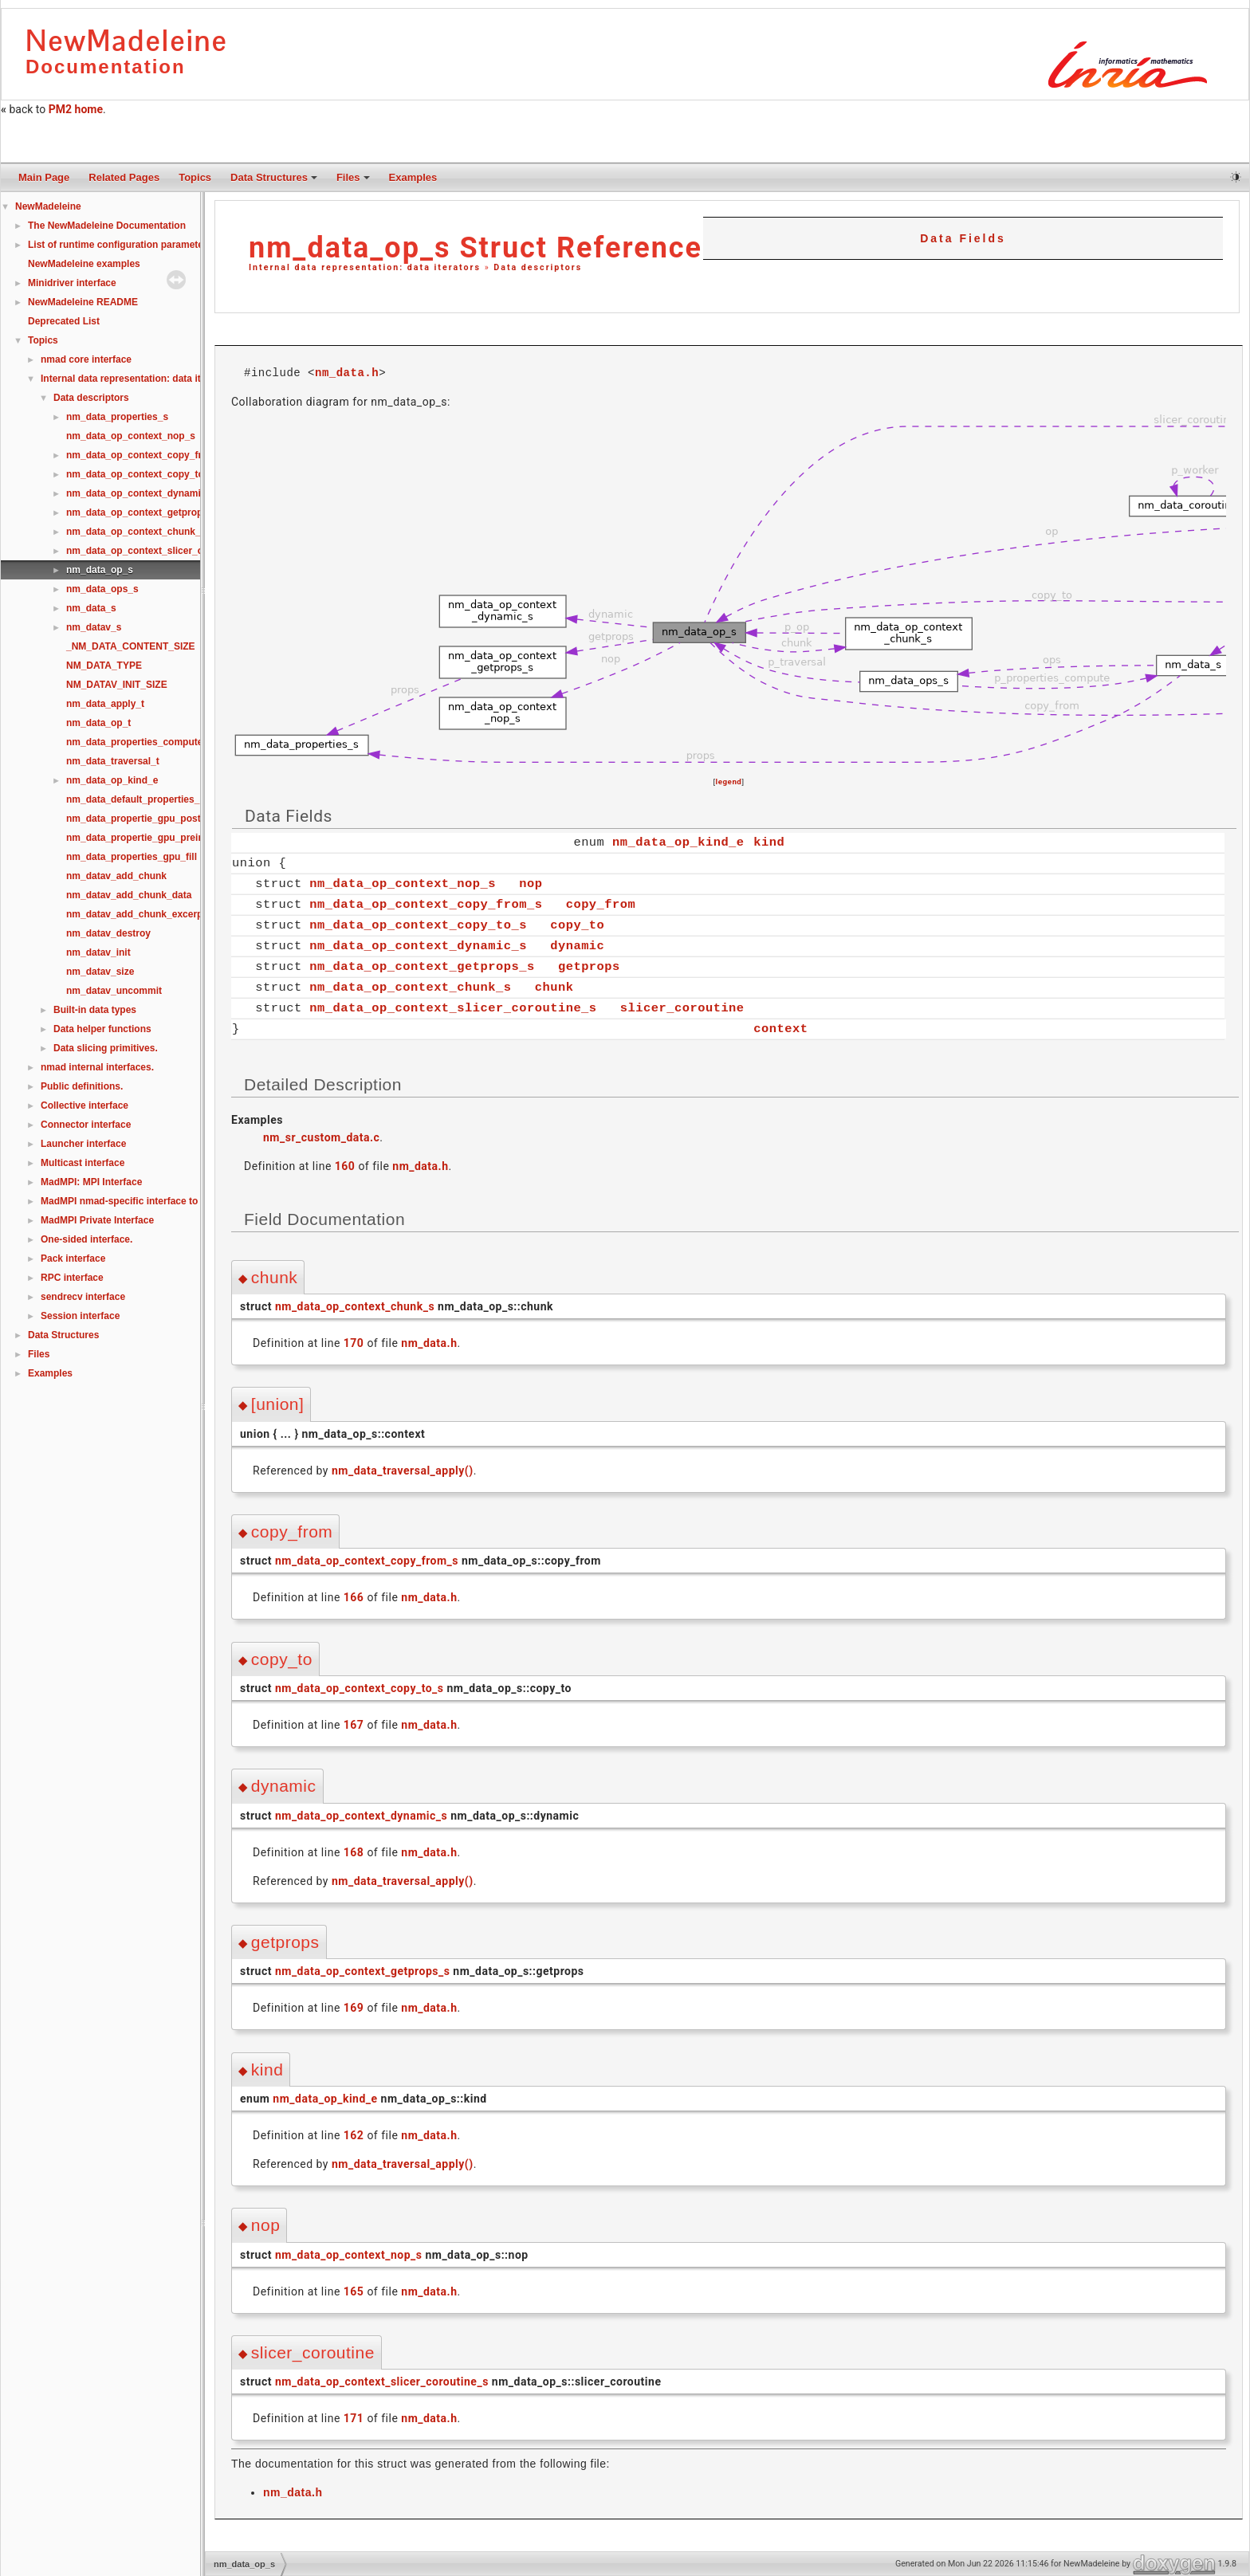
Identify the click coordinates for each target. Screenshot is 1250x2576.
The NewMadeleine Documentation (107, 225)
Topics (195, 177)
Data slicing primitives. (105, 1048)
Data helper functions (102, 1029)
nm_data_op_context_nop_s (130, 436)
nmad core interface (86, 359)
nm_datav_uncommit (114, 990)
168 (354, 1851)
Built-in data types (94, 1009)
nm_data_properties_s (117, 416)
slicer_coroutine (682, 1007)
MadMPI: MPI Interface (91, 1182)
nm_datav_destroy (108, 933)
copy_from (601, 903)
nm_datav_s (93, 627)
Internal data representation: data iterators (137, 378)
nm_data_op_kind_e (112, 780)
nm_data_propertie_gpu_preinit (138, 837)
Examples (413, 177)
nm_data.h (347, 371)
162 (354, 2134)
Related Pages (123, 177)
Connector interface (86, 1124)
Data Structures (273, 177)
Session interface (80, 1315)
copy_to (577, 924)
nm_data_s (91, 608)
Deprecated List (64, 321)
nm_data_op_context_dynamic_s (141, 493)
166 (354, 1596)
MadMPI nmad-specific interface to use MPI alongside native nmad (192, 1201)
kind (768, 841)
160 (345, 1165)
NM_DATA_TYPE (104, 665)
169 (354, 2007)
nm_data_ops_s (102, 589)
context (780, 1027)
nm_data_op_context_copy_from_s (146, 455)
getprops (589, 965)
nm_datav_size (100, 971)
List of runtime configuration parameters (120, 244)
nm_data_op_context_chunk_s (136, 531)
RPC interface (72, 1277)
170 (354, 1342)
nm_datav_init (98, 952)
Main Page (43, 177)
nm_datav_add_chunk (116, 876)
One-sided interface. (86, 1239)
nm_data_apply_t (105, 703)
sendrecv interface (83, 1296)
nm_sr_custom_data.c (321, 1136)
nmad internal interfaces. (97, 1067)
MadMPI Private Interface (97, 1220)
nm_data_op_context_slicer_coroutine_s (159, 550)
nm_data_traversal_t (112, 761)
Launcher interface (83, 1143)
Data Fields (963, 238)
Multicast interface (82, 1162)
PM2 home (76, 109)
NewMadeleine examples (84, 263)
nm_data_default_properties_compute (152, 799)
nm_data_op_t (98, 722)
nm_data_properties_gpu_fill (131, 856)
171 (354, 2417)
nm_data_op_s (99, 569)
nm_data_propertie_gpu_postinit (140, 818)
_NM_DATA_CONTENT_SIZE (130, 646)
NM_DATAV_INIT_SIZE (116, 684)
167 (354, 1724)
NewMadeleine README (83, 302)
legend (729, 780)
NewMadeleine (48, 206)
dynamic (577, 945)
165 (354, 2290)
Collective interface (84, 1105)
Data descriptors (91, 397)
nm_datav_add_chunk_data (128, 895)
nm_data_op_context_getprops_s (142, 512)
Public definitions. (82, 1086)
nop (530, 882)
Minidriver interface (72, 283)
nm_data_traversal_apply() (403, 1469)
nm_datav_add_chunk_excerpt (136, 914)
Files (353, 177)
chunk (554, 986)
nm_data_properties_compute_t (138, 742)
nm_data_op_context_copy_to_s (140, 474)
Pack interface (73, 1258)
